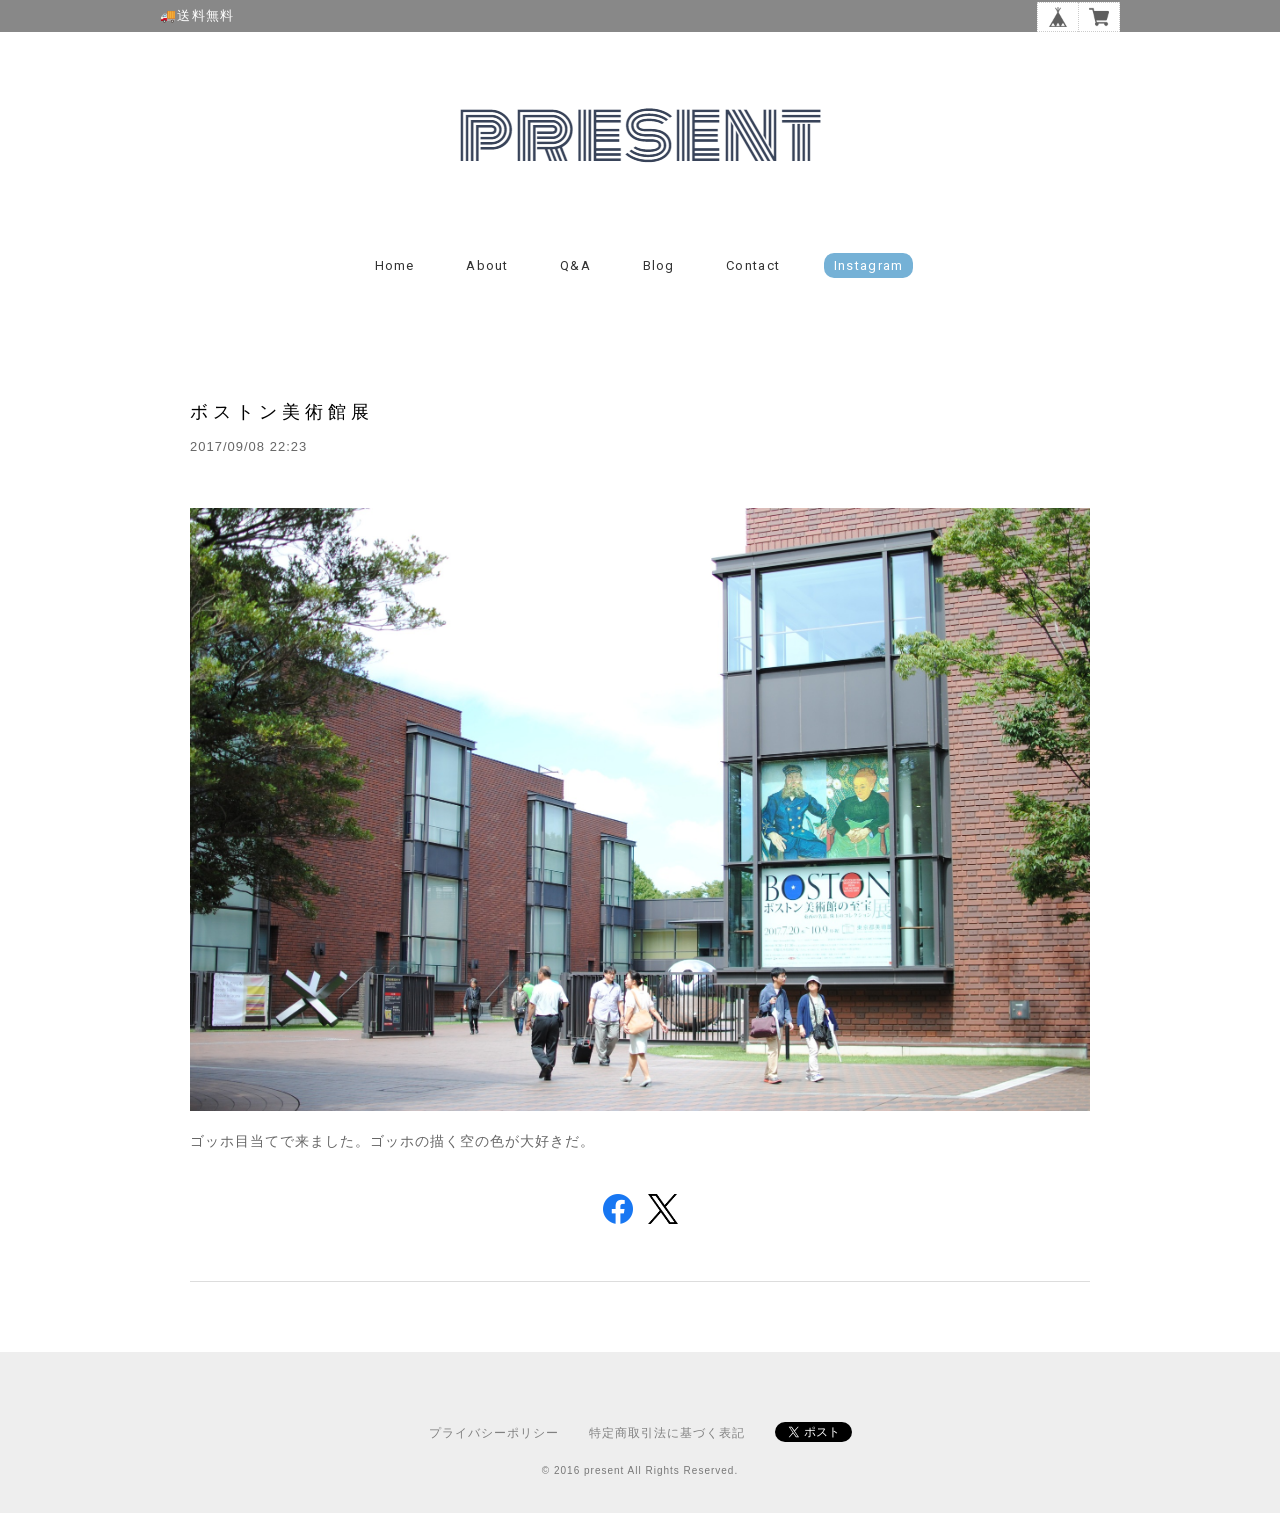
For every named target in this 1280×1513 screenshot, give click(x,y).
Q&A (575, 265)
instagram (869, 265)
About (487, 265)
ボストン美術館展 (282, 411)
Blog (659, 265)
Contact (753, 265)
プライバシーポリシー (494, 1433)
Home (395, 265)
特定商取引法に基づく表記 (667, 1433)
